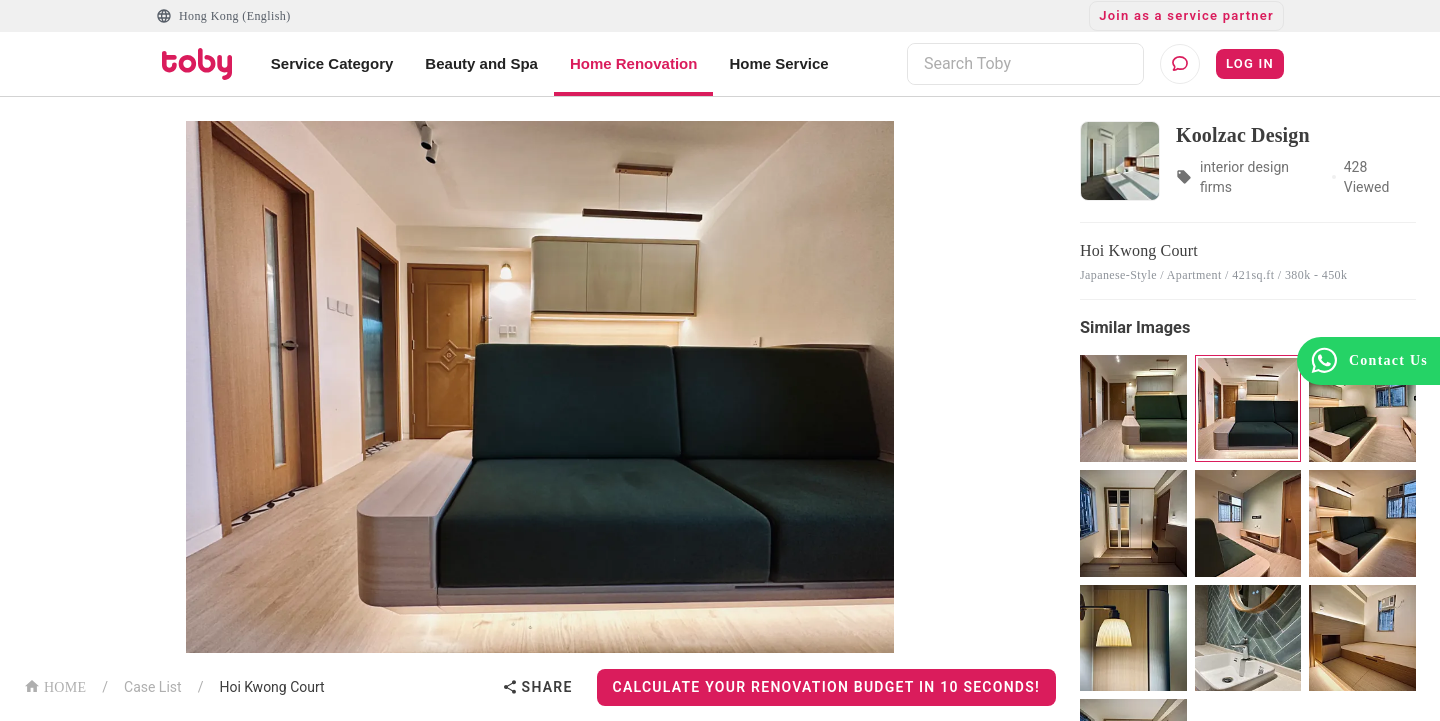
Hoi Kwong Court (271, 687)
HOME (55, 685)
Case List (153, 687)
